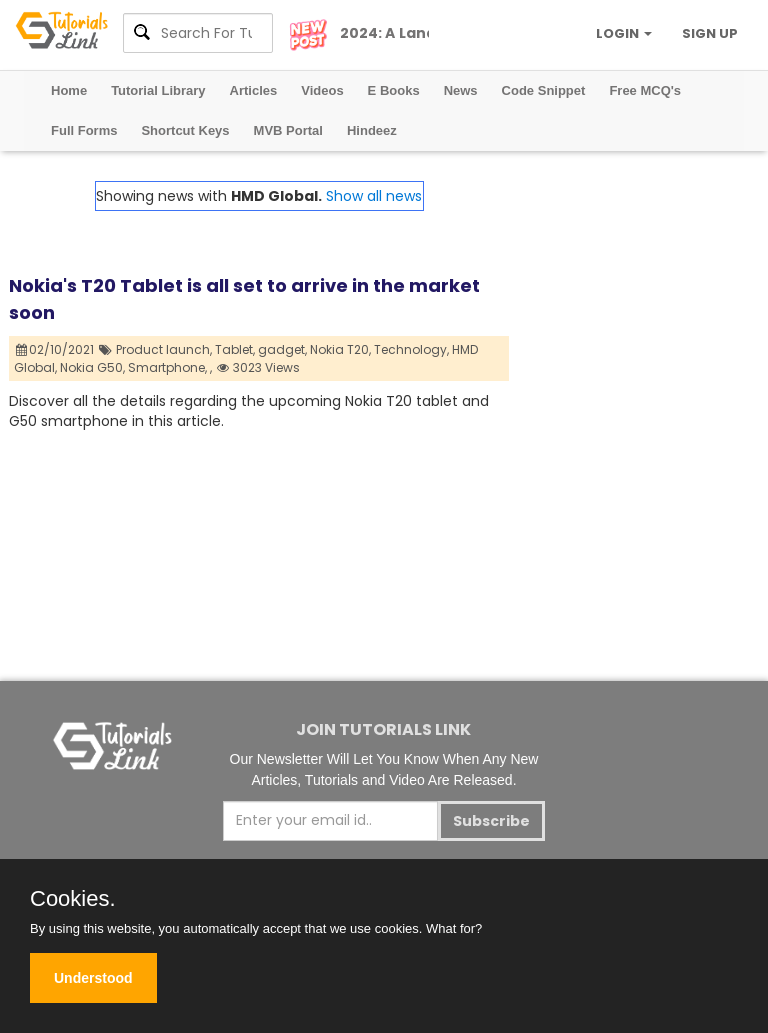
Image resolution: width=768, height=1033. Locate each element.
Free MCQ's (645, 90)
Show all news (374, 196)
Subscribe (491, 821)
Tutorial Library (158, 90)
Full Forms (84, 130)
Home (69, 90)
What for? (454, 928)
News (461, 90)
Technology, (411, 349)
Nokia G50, (92, 367)
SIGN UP (710, 33)
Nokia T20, (340, 349)
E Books (394, 90)
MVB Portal (288, 130)
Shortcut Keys (185, 130)
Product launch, (164, 349)
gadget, (282, 349)
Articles (254, 90)
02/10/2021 (55, 349)
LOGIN (624, 33)
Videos (322, 90)
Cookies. (73, 899)
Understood (93, 978)
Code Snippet (544, 90)
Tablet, (235, 349)
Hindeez (372, 130)
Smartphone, (167, 367)
